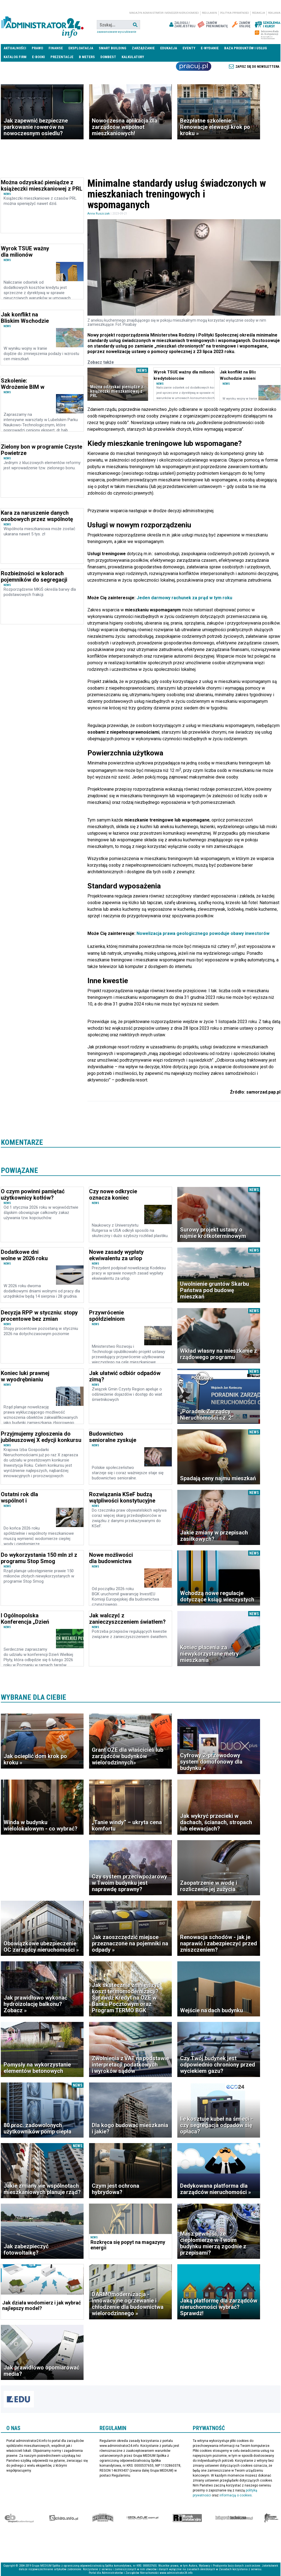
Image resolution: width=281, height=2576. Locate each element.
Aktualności (15, 48)
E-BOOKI (38, 57)
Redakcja (258, 13)
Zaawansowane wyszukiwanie (116, 31)
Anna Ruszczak (98, 213)
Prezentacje (61, 57)
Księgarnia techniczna (234, 2518)
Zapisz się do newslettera (257, 67)
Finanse (56, 48)
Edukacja (168, 48)
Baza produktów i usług (245, 48)
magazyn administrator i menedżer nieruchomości (164, 13)
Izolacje (142, 2518)
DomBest (108, 57)
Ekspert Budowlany (19, 2518)
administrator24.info (42, 25)
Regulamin (209, 13)
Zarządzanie (143, 48)
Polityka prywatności (234, 13)
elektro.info (63, 2518)
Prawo (37, 48)
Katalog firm (15, 57)
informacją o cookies (236, 2495)
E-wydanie (210, 48)
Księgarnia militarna (271, 2518)
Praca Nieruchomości (193, 66)
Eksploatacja (80, 48)
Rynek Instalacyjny (187, 2518)
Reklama (274, 13)
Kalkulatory (133, 57)
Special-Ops (103, 2518)
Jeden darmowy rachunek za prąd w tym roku (184, 597)
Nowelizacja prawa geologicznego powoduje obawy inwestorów (203, 933)
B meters (87, 57)
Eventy (189, 48)
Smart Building (112, 48)
